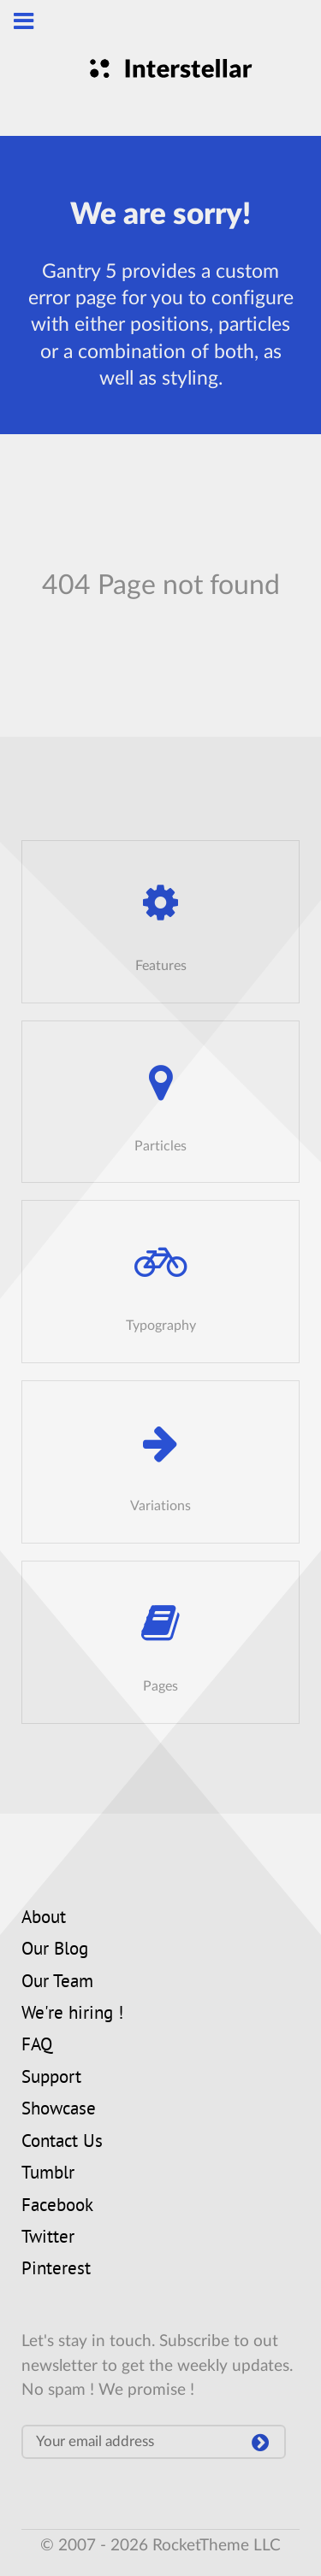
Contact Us (62, 2143)
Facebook (57, 2207)
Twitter (47, 2238)
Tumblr (47, 2174)
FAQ (36, 2046)
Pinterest (56, 2270)
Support (51, 2078)
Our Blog (54, 1950)
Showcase (58, 2110)
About (43, 1919)
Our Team (57, 1983)
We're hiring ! (72, 2014)
